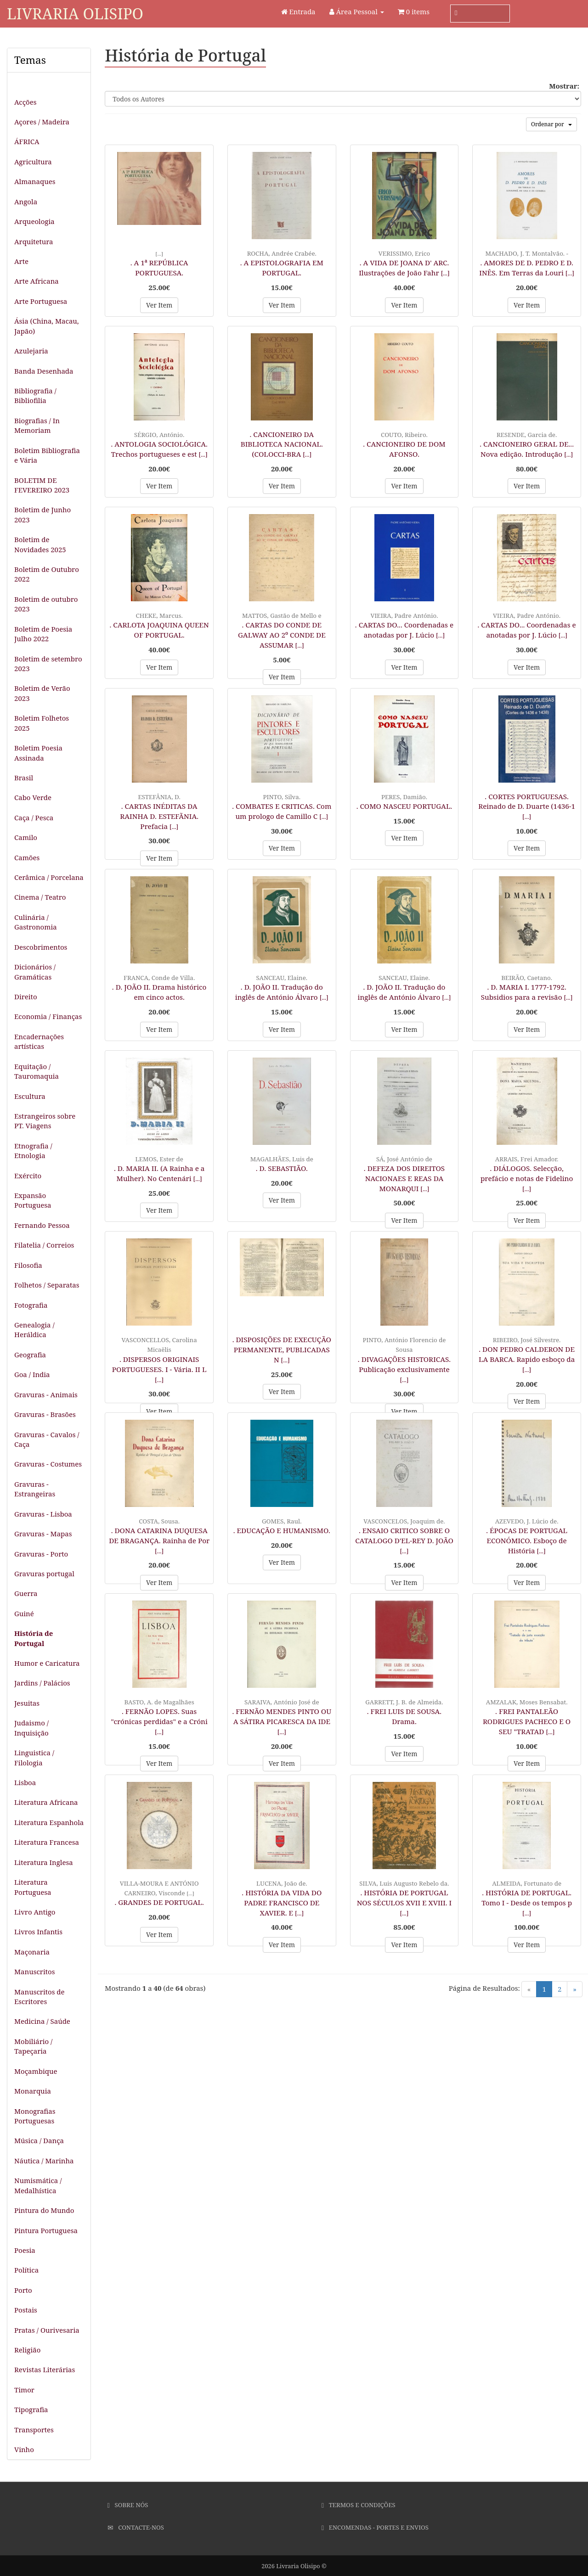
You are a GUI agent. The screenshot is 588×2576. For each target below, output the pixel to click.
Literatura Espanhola (49, 1822)
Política (26, 2269)
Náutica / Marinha (44, 2160)
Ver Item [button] (159, 305)
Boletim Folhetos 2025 (41, 722)
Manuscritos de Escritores (39, 1996)
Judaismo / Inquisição (31, 1727)
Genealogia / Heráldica (34, 1329)
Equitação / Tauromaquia (36, 1071)
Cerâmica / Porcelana (49, 877)
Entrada (298, 11)
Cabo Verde (32, 797)
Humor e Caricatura (47, 1663)
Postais (25, 2309)
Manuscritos (34, 1971)
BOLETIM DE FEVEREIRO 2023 (41, 485)
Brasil (23, 777)
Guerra (26, 1593)
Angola (25, 201)
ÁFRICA (27, 141)
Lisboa (25, 1782)
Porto (23, 2290)
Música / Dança (39, 2140)
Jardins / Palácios (42, 1682)
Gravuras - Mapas (43, 1533)
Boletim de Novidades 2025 (40, 544)
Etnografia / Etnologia (33, 1150)
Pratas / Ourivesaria (46, 2330)
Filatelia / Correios (44, 1244)
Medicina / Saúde (42, 2021)
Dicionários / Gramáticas (35, 971)
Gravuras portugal (44, 1573)
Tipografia (31, 2409)
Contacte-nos (135, 2527)
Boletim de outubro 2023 (46, 603)
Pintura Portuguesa (46, 2230)
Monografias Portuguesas (35, 2115)
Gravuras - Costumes (48, 1463)
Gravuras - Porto (41, 1553)
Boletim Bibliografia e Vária (47, 455)
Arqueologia (34, 221)
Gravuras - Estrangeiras (34, 1488)
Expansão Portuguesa (32, 1200)
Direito (25, 996)
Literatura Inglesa (43, 1862)
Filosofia (28, 1265)
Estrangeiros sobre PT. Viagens (44, 1120)
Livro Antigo (35, 1911)
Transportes (34, 2429)
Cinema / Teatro (40, 897)
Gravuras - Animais (46, 1394)
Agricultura (33, 161)
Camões (27, 857)
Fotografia (31, 1305)
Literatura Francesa (46, 1842)
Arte (21, 261)
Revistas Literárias (44, 2369)
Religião (27, 2349)
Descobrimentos (40, 947)
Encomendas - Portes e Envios (375, 2527)
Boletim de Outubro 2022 (46, 574)
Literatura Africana (46, 1802)
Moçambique (35, 2071)
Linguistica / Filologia (34, 1757)
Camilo (25, 837)
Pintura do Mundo (44, 2210)
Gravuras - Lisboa (43, 1513)
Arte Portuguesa (40, 301)
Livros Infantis (38, 1931)
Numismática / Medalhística (38, 2185)
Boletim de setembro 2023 (48, 663)
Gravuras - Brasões (45, 1414)
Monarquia (32, 2090)
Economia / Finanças (48, 1016)
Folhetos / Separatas (46, 1284)
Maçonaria (32, 1951)
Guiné (24, 1613)
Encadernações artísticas (39, 1041)
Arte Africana (36, 281)
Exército (27, 1175)
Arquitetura (33, 241)
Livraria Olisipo (75, 13)
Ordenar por (551, 124)
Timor (24, 2389)
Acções (25, 101)
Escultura (29, 1096)
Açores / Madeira (41, 121)
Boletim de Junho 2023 (42, 514)
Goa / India (32, 1374)
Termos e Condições (359, 2505)
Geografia (30, 1354)
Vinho (24, 2449)
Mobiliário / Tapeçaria (33, 2046)
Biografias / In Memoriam (37, 425)
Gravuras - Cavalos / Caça (46, 1439)
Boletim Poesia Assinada (38, 752)
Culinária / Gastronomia (35, 922)
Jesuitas (27, 1703)
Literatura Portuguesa (32, 1886)
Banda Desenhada (44, 370)
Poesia (24, 2250)
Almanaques (35, 181)
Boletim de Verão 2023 (42, 692)
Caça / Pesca (33, 817)
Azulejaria (31, 350)
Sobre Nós (127, 2505)
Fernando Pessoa (42, 1225)
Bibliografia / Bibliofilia (35, 395)
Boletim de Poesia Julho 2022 (43, 633)
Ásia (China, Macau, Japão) (46, 325)
